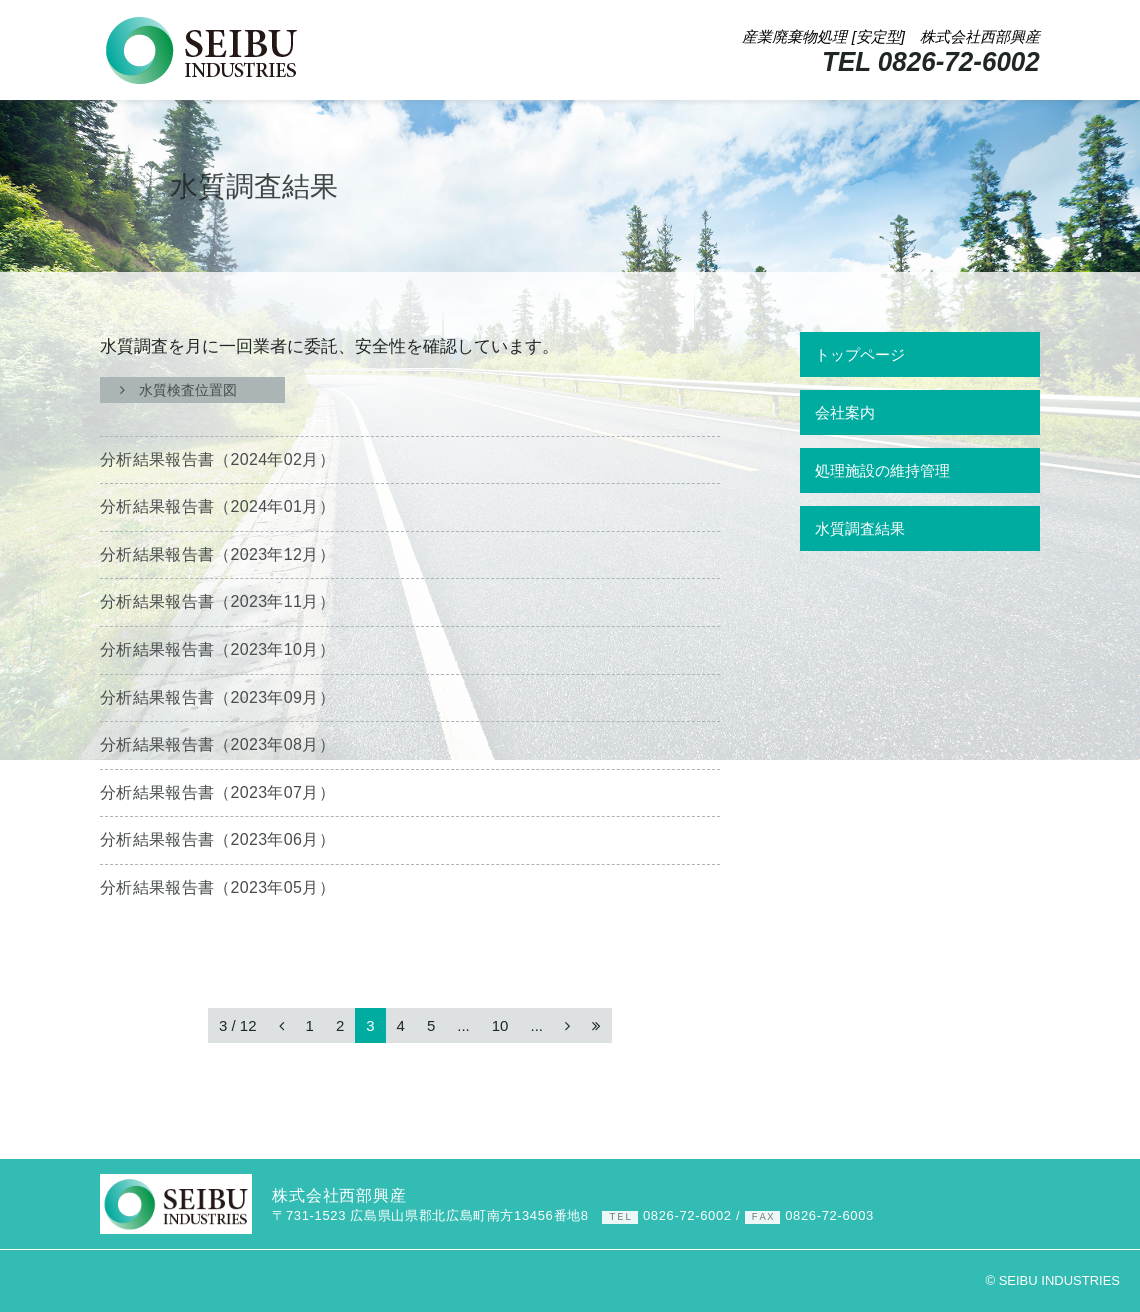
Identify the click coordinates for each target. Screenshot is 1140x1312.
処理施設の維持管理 (882, 470)
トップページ (860, 354)
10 (500, 1025)
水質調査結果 (860, 528)
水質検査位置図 (192, 390)
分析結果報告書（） (217, 459)
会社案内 (845, 412)
